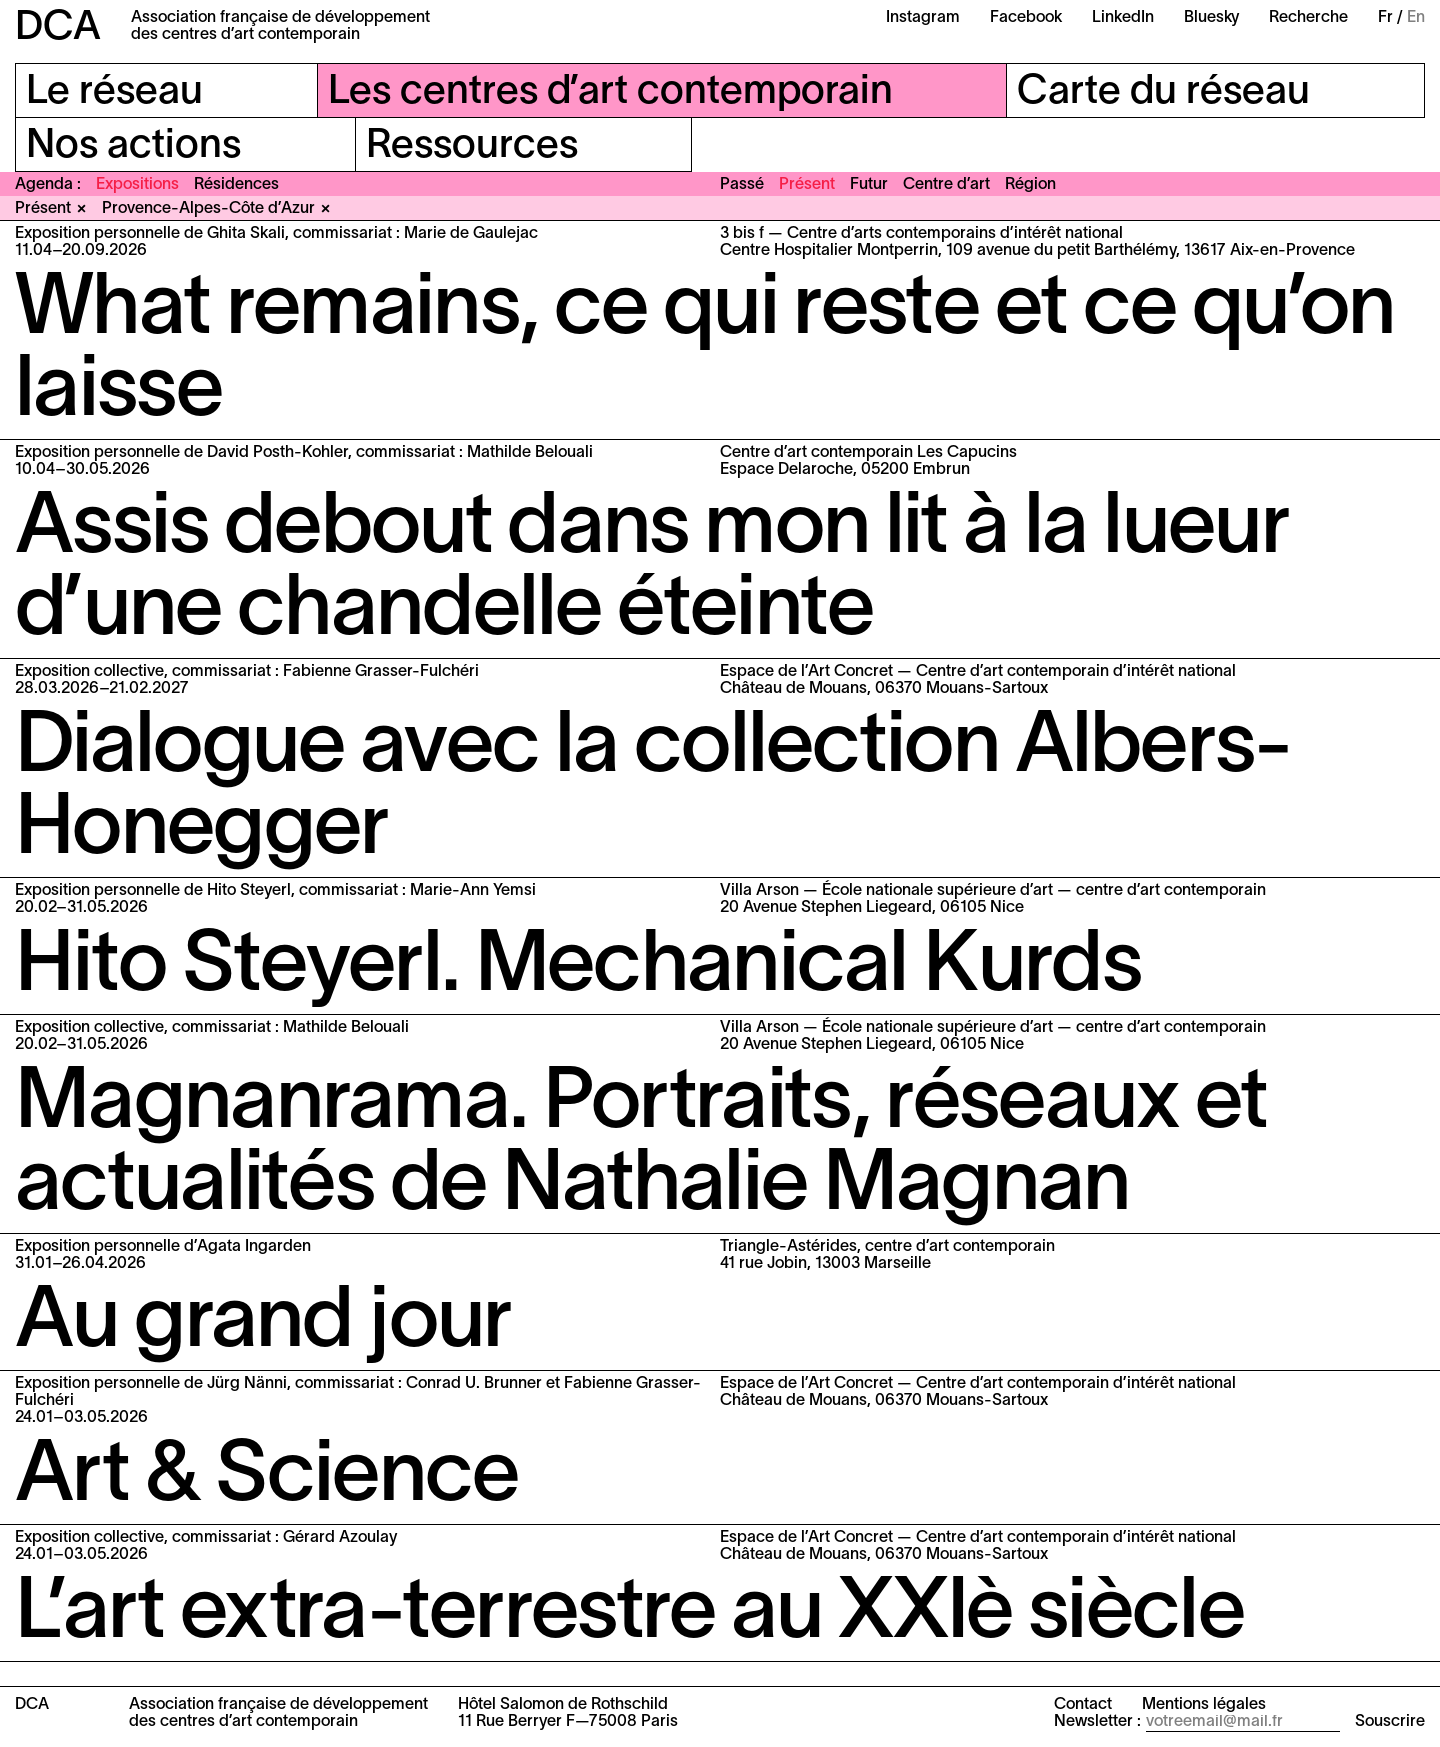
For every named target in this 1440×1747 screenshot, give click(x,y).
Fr (1385, 18)
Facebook (1026, 18)
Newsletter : (1097, 1722)
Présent (807, 185)
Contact (1083, 1705)
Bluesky (1211, 18)
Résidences (236, 185)
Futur (869, 185)
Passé (742, 185)
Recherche (1308, 18)
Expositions (137, 185)
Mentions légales (1204, 1705)
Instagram (923, 18)
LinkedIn (1123, 18)
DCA (58, 28)
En (1416, 18)
